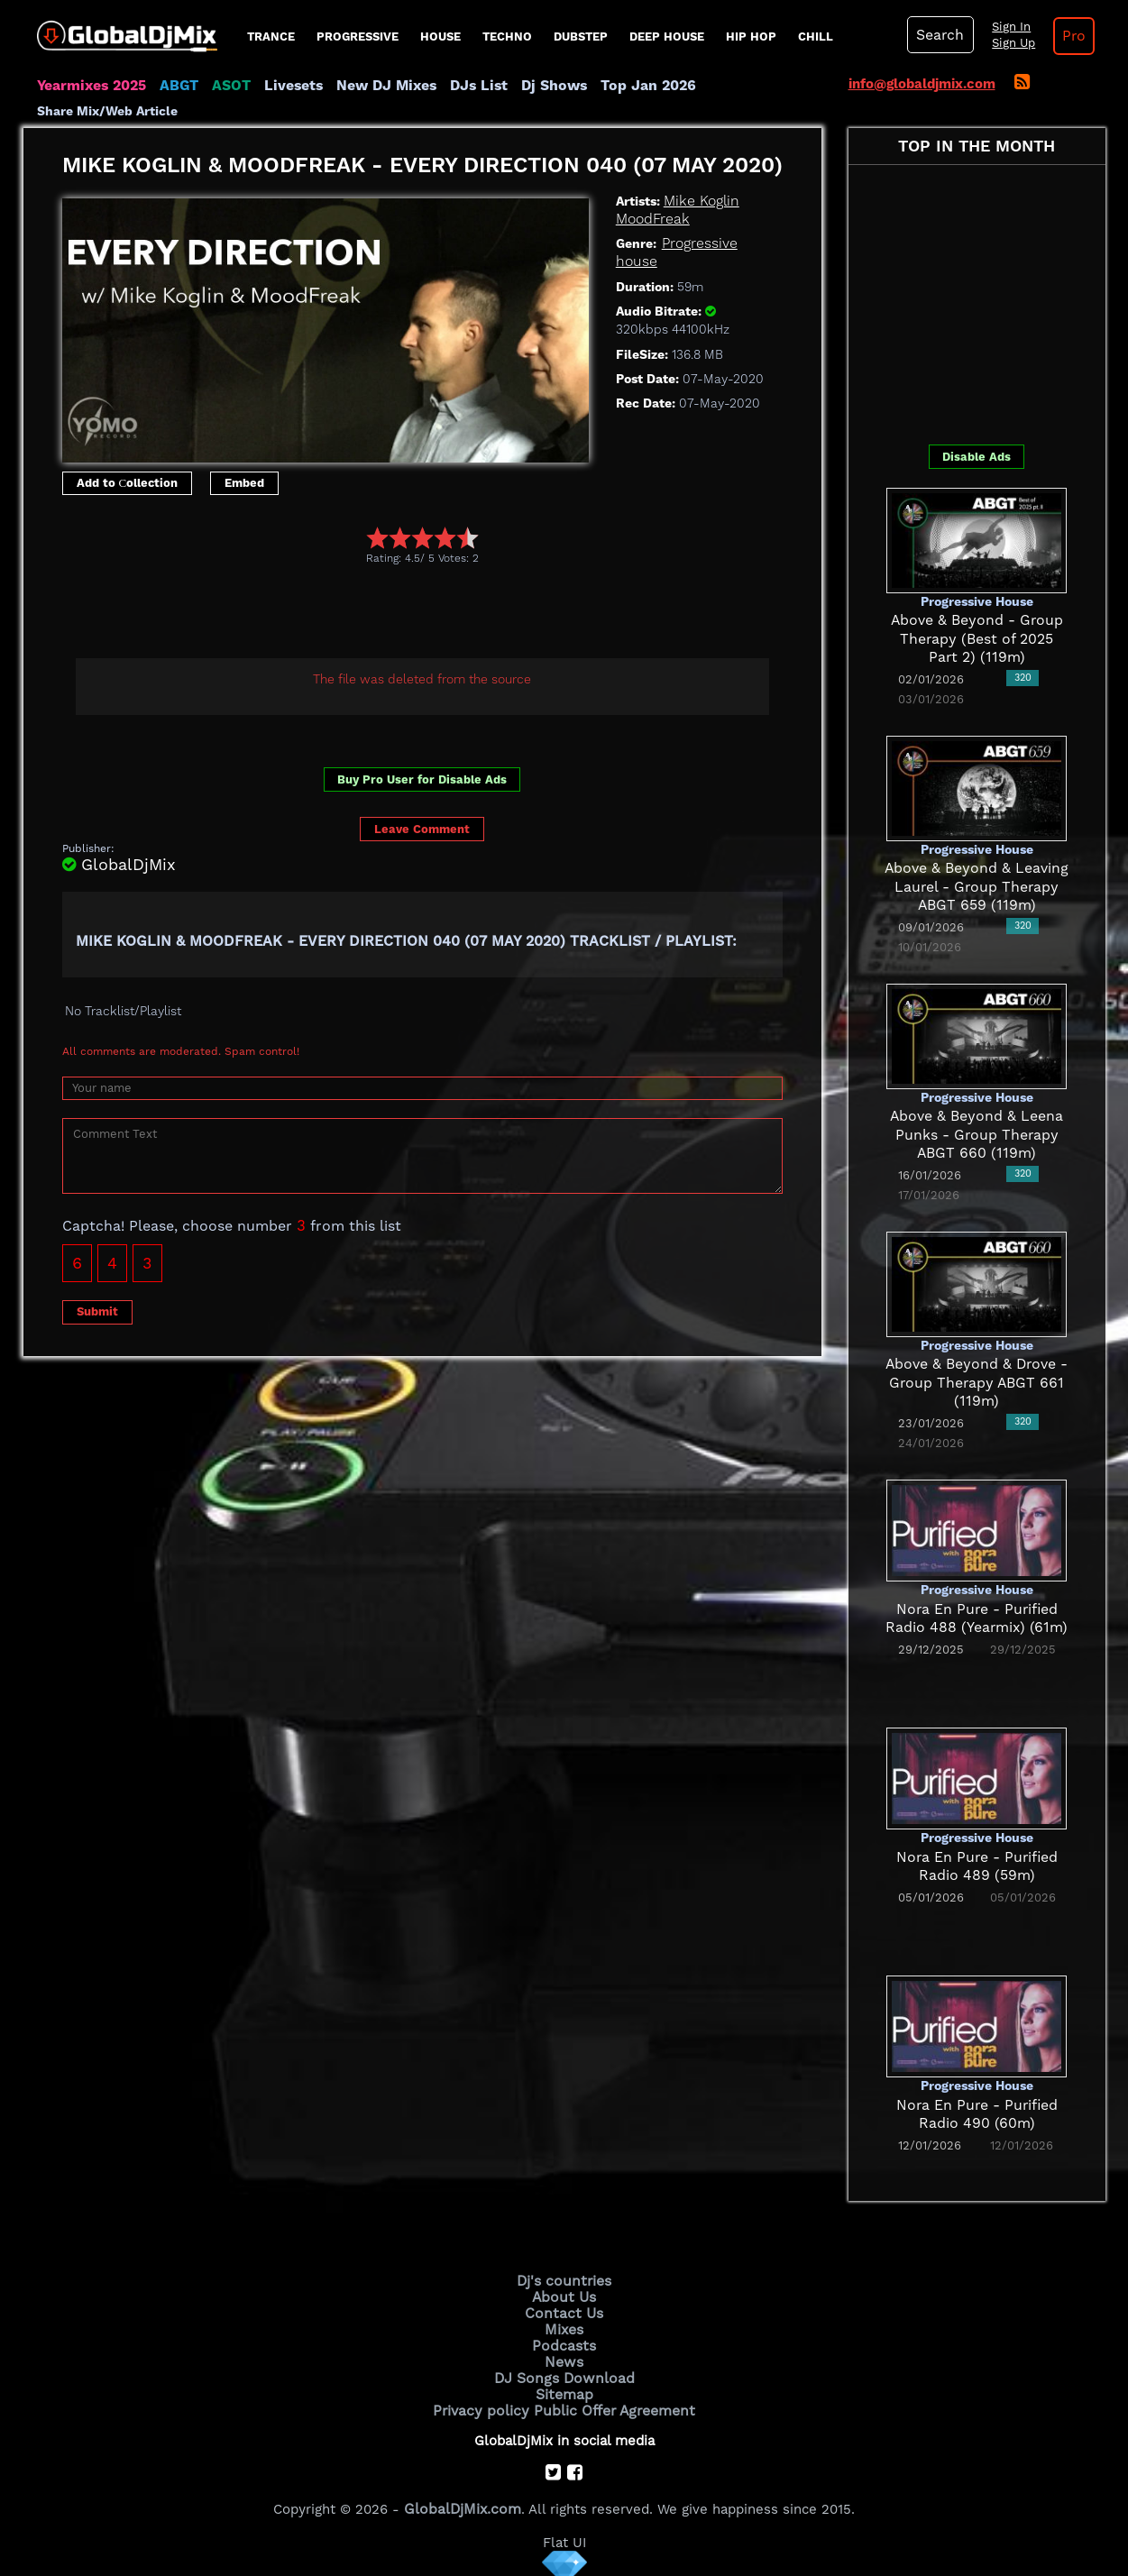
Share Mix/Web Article (107, 111)
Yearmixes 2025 (89, 86)
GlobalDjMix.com (463, 2500)
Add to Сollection (128, 483)
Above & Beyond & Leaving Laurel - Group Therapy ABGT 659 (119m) (976, 886)
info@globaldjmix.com (921, 84)
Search (938, 35)
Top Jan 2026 (623, 86)
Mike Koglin (699, 201)
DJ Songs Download (564, 2372)
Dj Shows (534, 86)
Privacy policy (485, 2402)
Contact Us (564, 2311)
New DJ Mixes (374, 86)
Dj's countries (564, 2280)
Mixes (564, 2326)
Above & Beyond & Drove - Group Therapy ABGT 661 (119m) (977, 1382)
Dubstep (581, 36)
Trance (271, 36)
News (564, 2357)
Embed (244, 483)
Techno (507, 36)
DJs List (463, 86)
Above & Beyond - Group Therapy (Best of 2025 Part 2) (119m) (977, 638)
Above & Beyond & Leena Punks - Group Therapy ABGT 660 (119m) (977, 1134)
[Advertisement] (390, 614)
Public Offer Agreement (611, 2402)
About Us (564, 2295)
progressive (357, 36)
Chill (815, 36)
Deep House (666, 36)
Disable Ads (976, 456)
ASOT (224, 86)
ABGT (174, 86)
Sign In (1006, 27)
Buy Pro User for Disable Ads (422, 779)
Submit (97, 1311)
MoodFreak (650, 219)
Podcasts (564, 2341)
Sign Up (1009, 43)
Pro (1067, 36)
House (440, 36)
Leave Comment (422, 829)
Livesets (285, 86)
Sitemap (564, 2387)
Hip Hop (751, 36)
